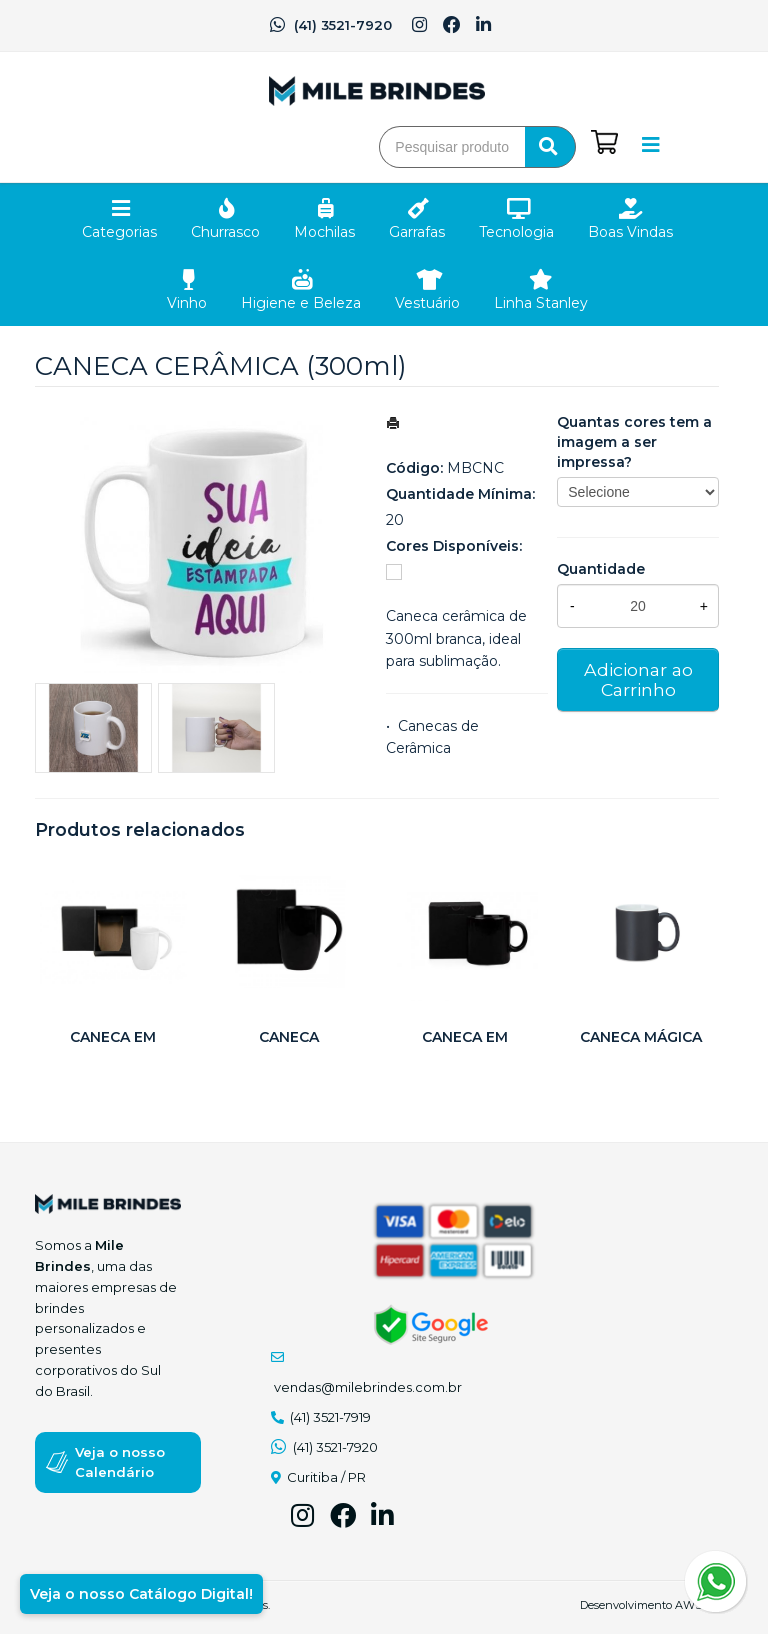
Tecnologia (516, 232)
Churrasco (225, 232)
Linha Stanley (541, 303)
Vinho (187, 303)
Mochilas (324, 232)
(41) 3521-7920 (330, 25)
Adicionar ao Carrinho (638, 679)
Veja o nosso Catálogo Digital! (141, 1594)
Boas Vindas (630, 232)
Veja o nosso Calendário (120, 1462)
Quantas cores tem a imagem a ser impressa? (634, 442)
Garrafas (417, 232)
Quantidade (601, 569)
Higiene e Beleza (301, 303)
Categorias (119, 232)
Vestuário (427, 303)
